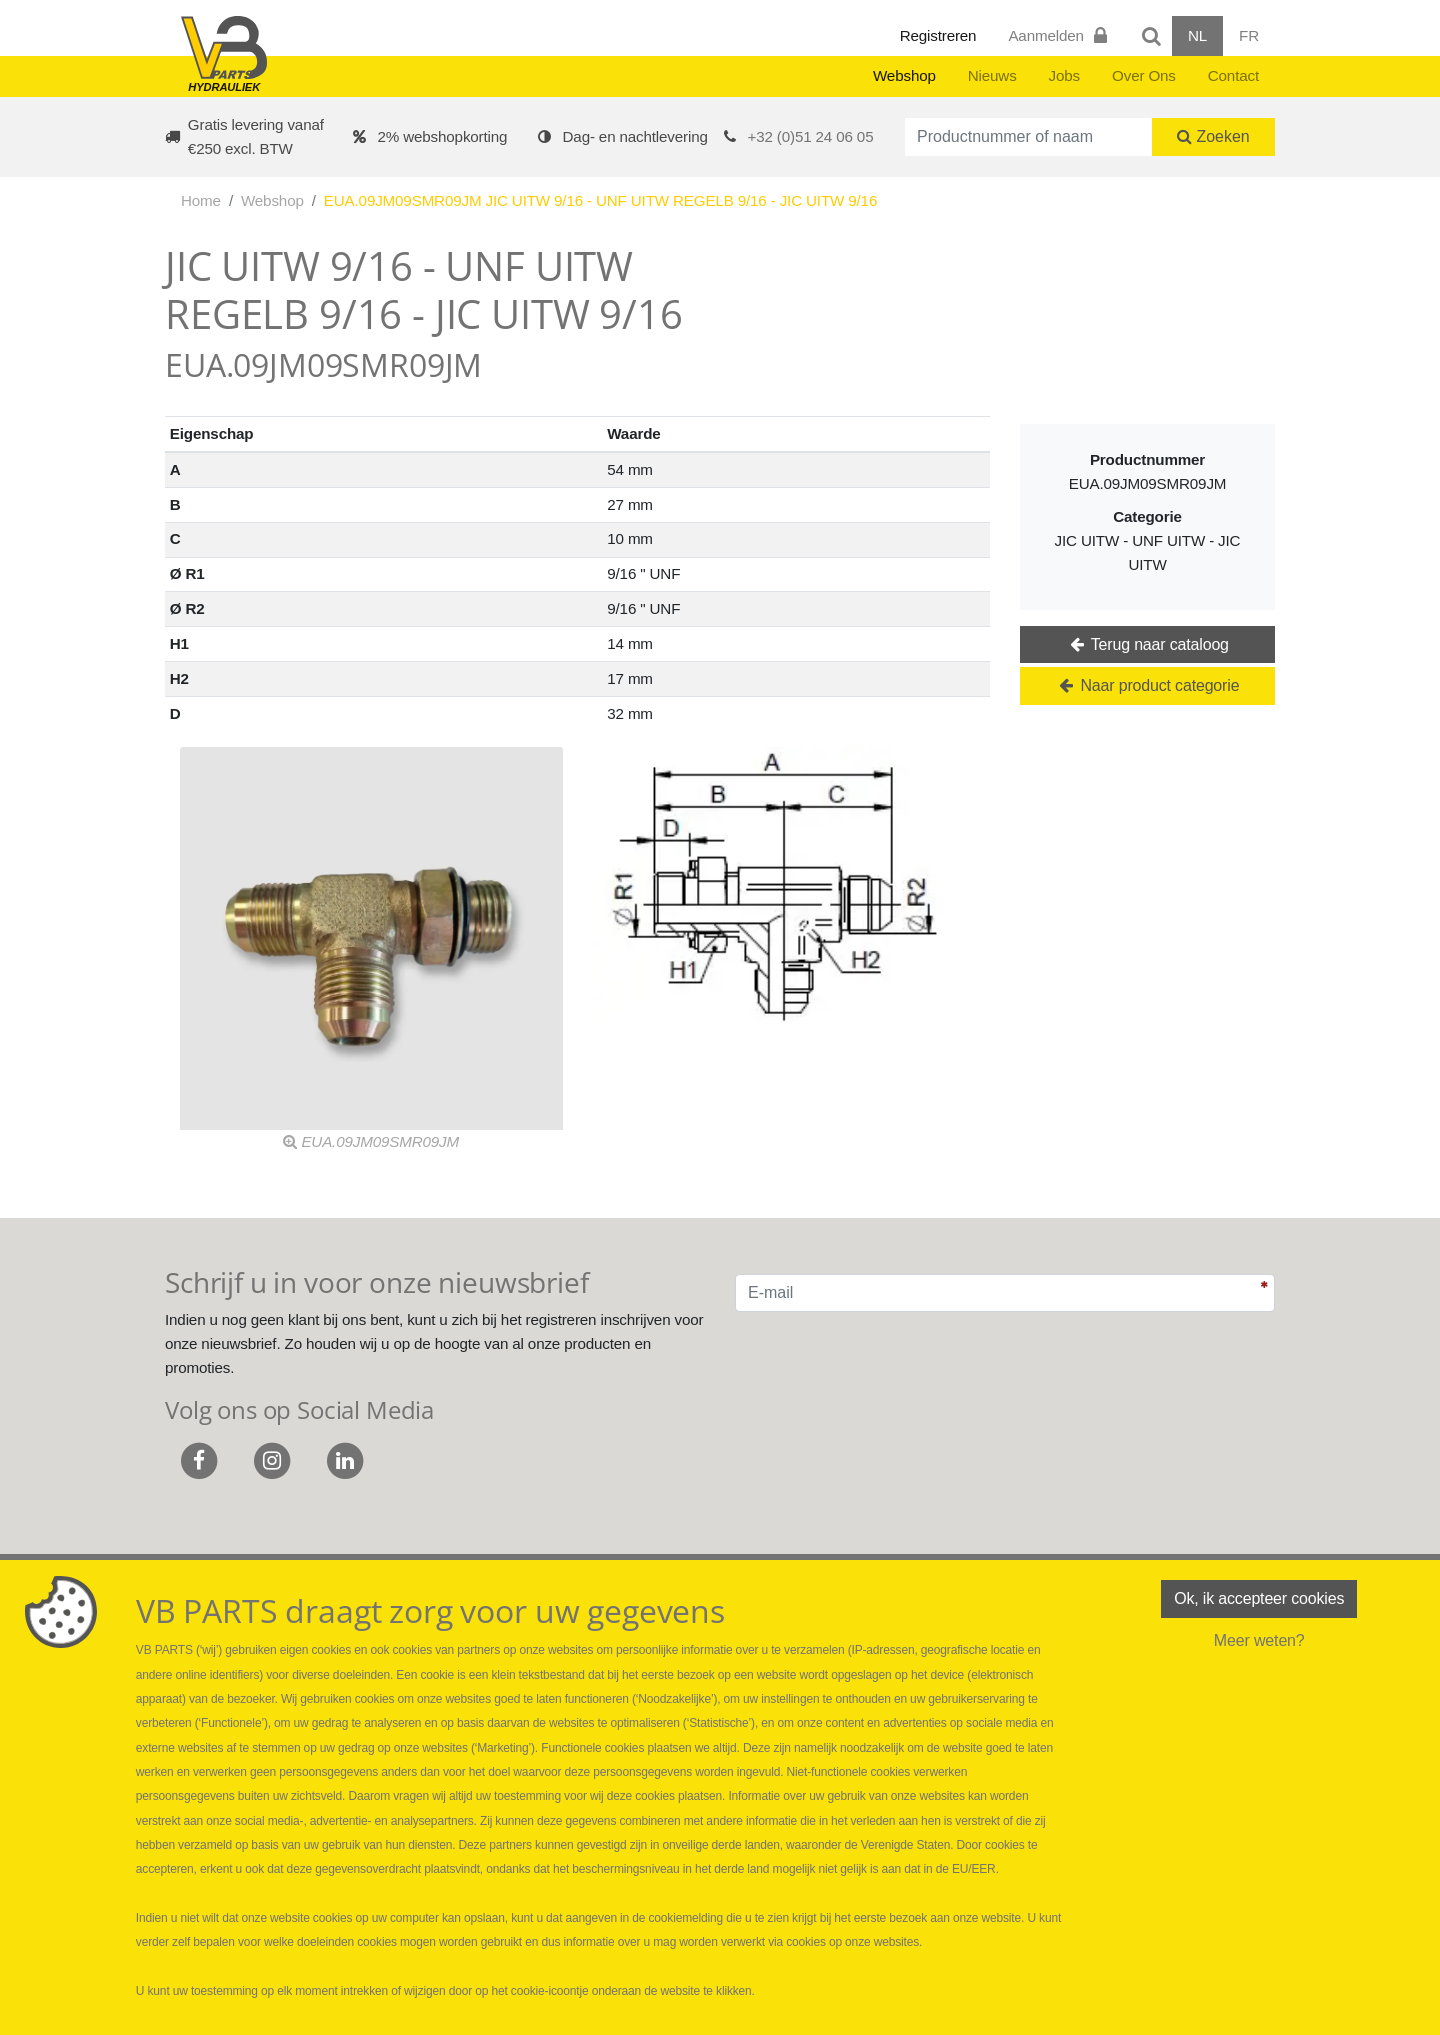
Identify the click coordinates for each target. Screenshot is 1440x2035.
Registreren (938, 35)
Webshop (904, 75)
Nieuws (992, 75)
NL (1197, 35)
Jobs (1064, 75)
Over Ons (1144, 75)
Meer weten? (1259, 1640)
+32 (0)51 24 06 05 (811, 136)
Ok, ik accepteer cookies (1259, 1598)
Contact (1233, 75)
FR (1249, 35)
